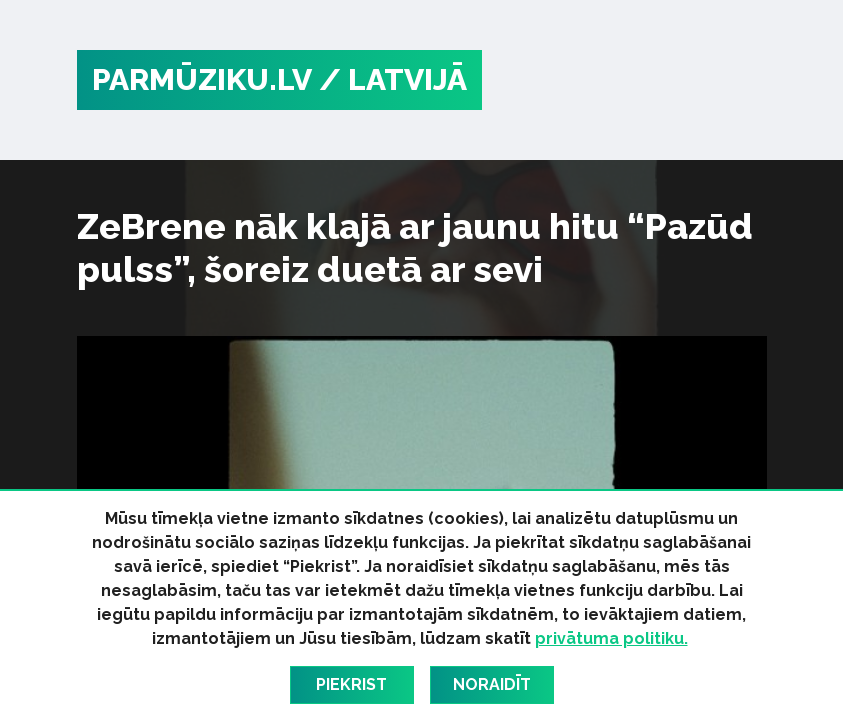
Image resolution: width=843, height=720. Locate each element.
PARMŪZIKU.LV (202, 79)
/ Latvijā (393, 79)
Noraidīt (492, 684)
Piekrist (351, 684)
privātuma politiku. (611, 638)
